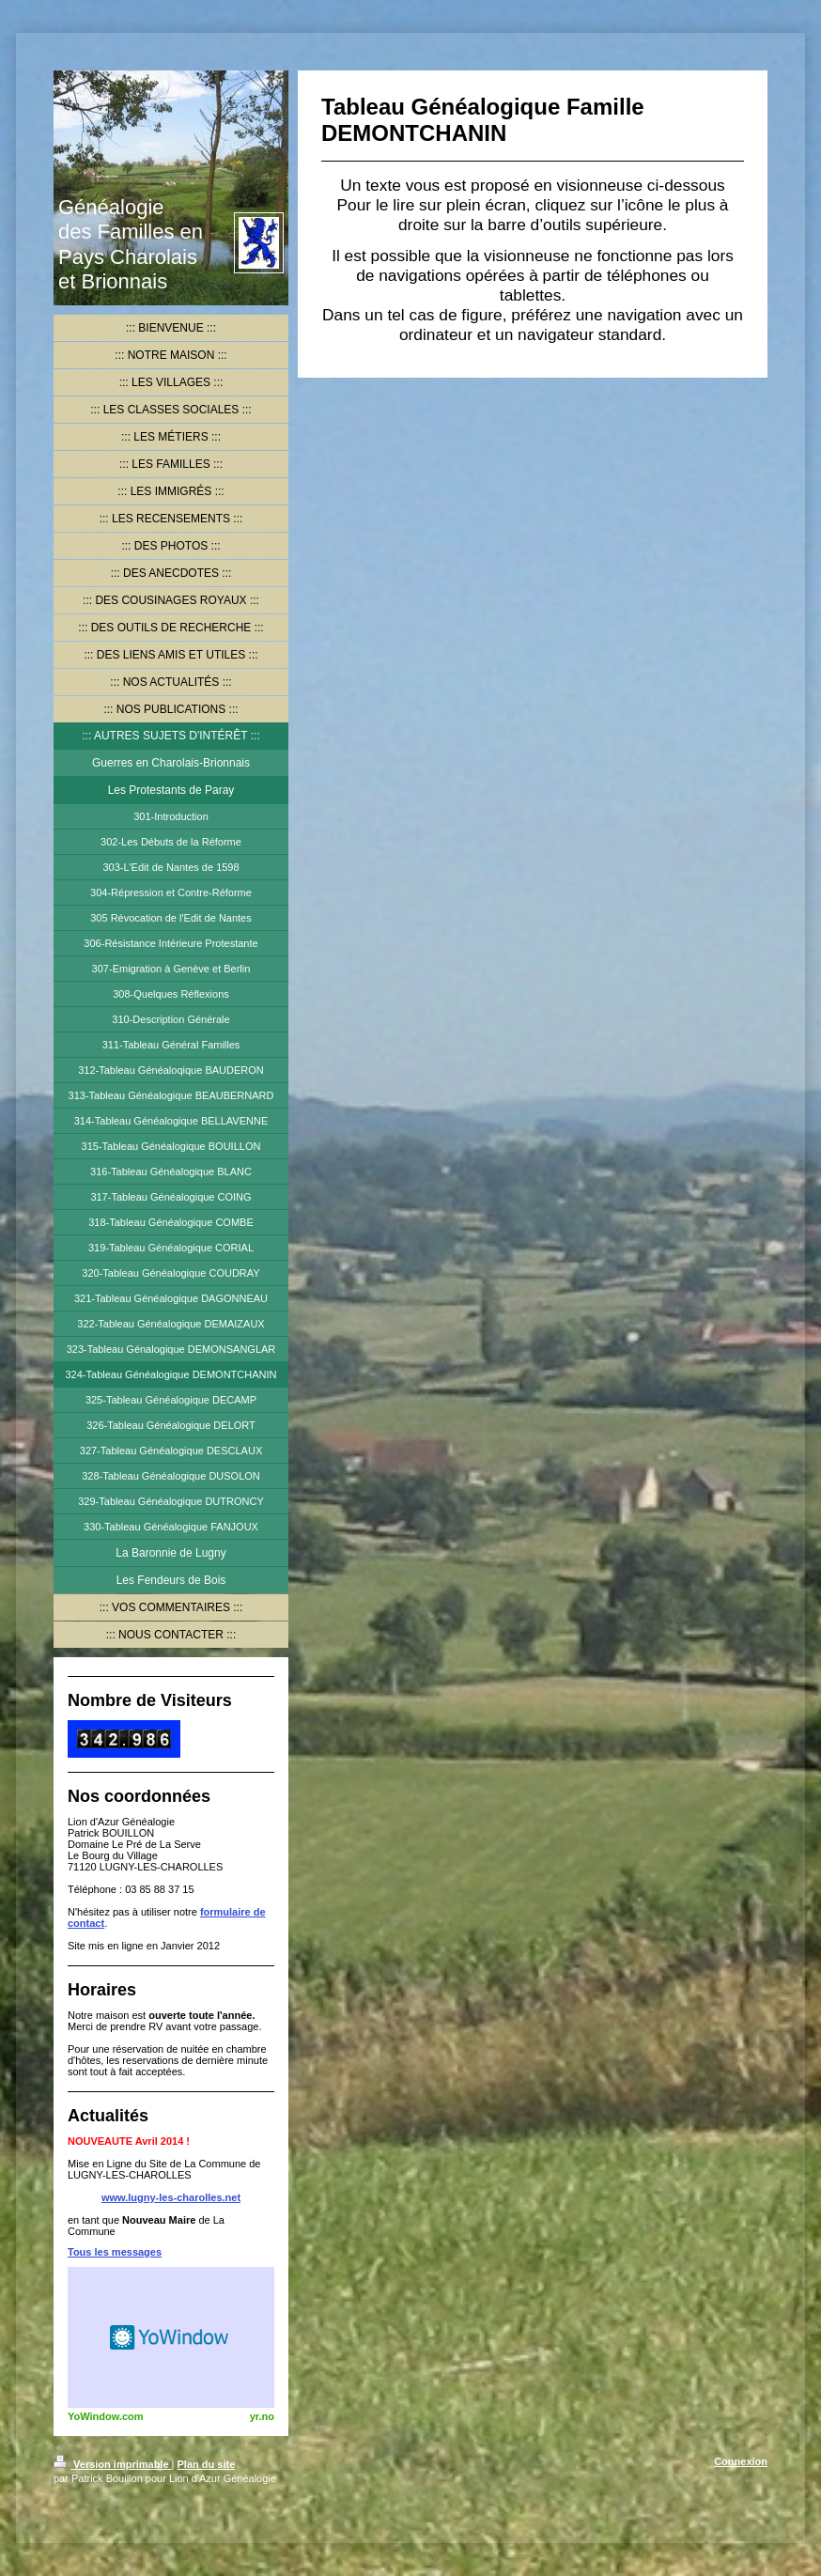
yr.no (262, 2416)
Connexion (740, 2461)
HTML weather (171, 2337)
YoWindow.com (106, 2416)
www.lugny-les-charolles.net (170, 2197)
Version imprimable (113, 2464)
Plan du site (207, 2464)
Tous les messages (115, 2252)
